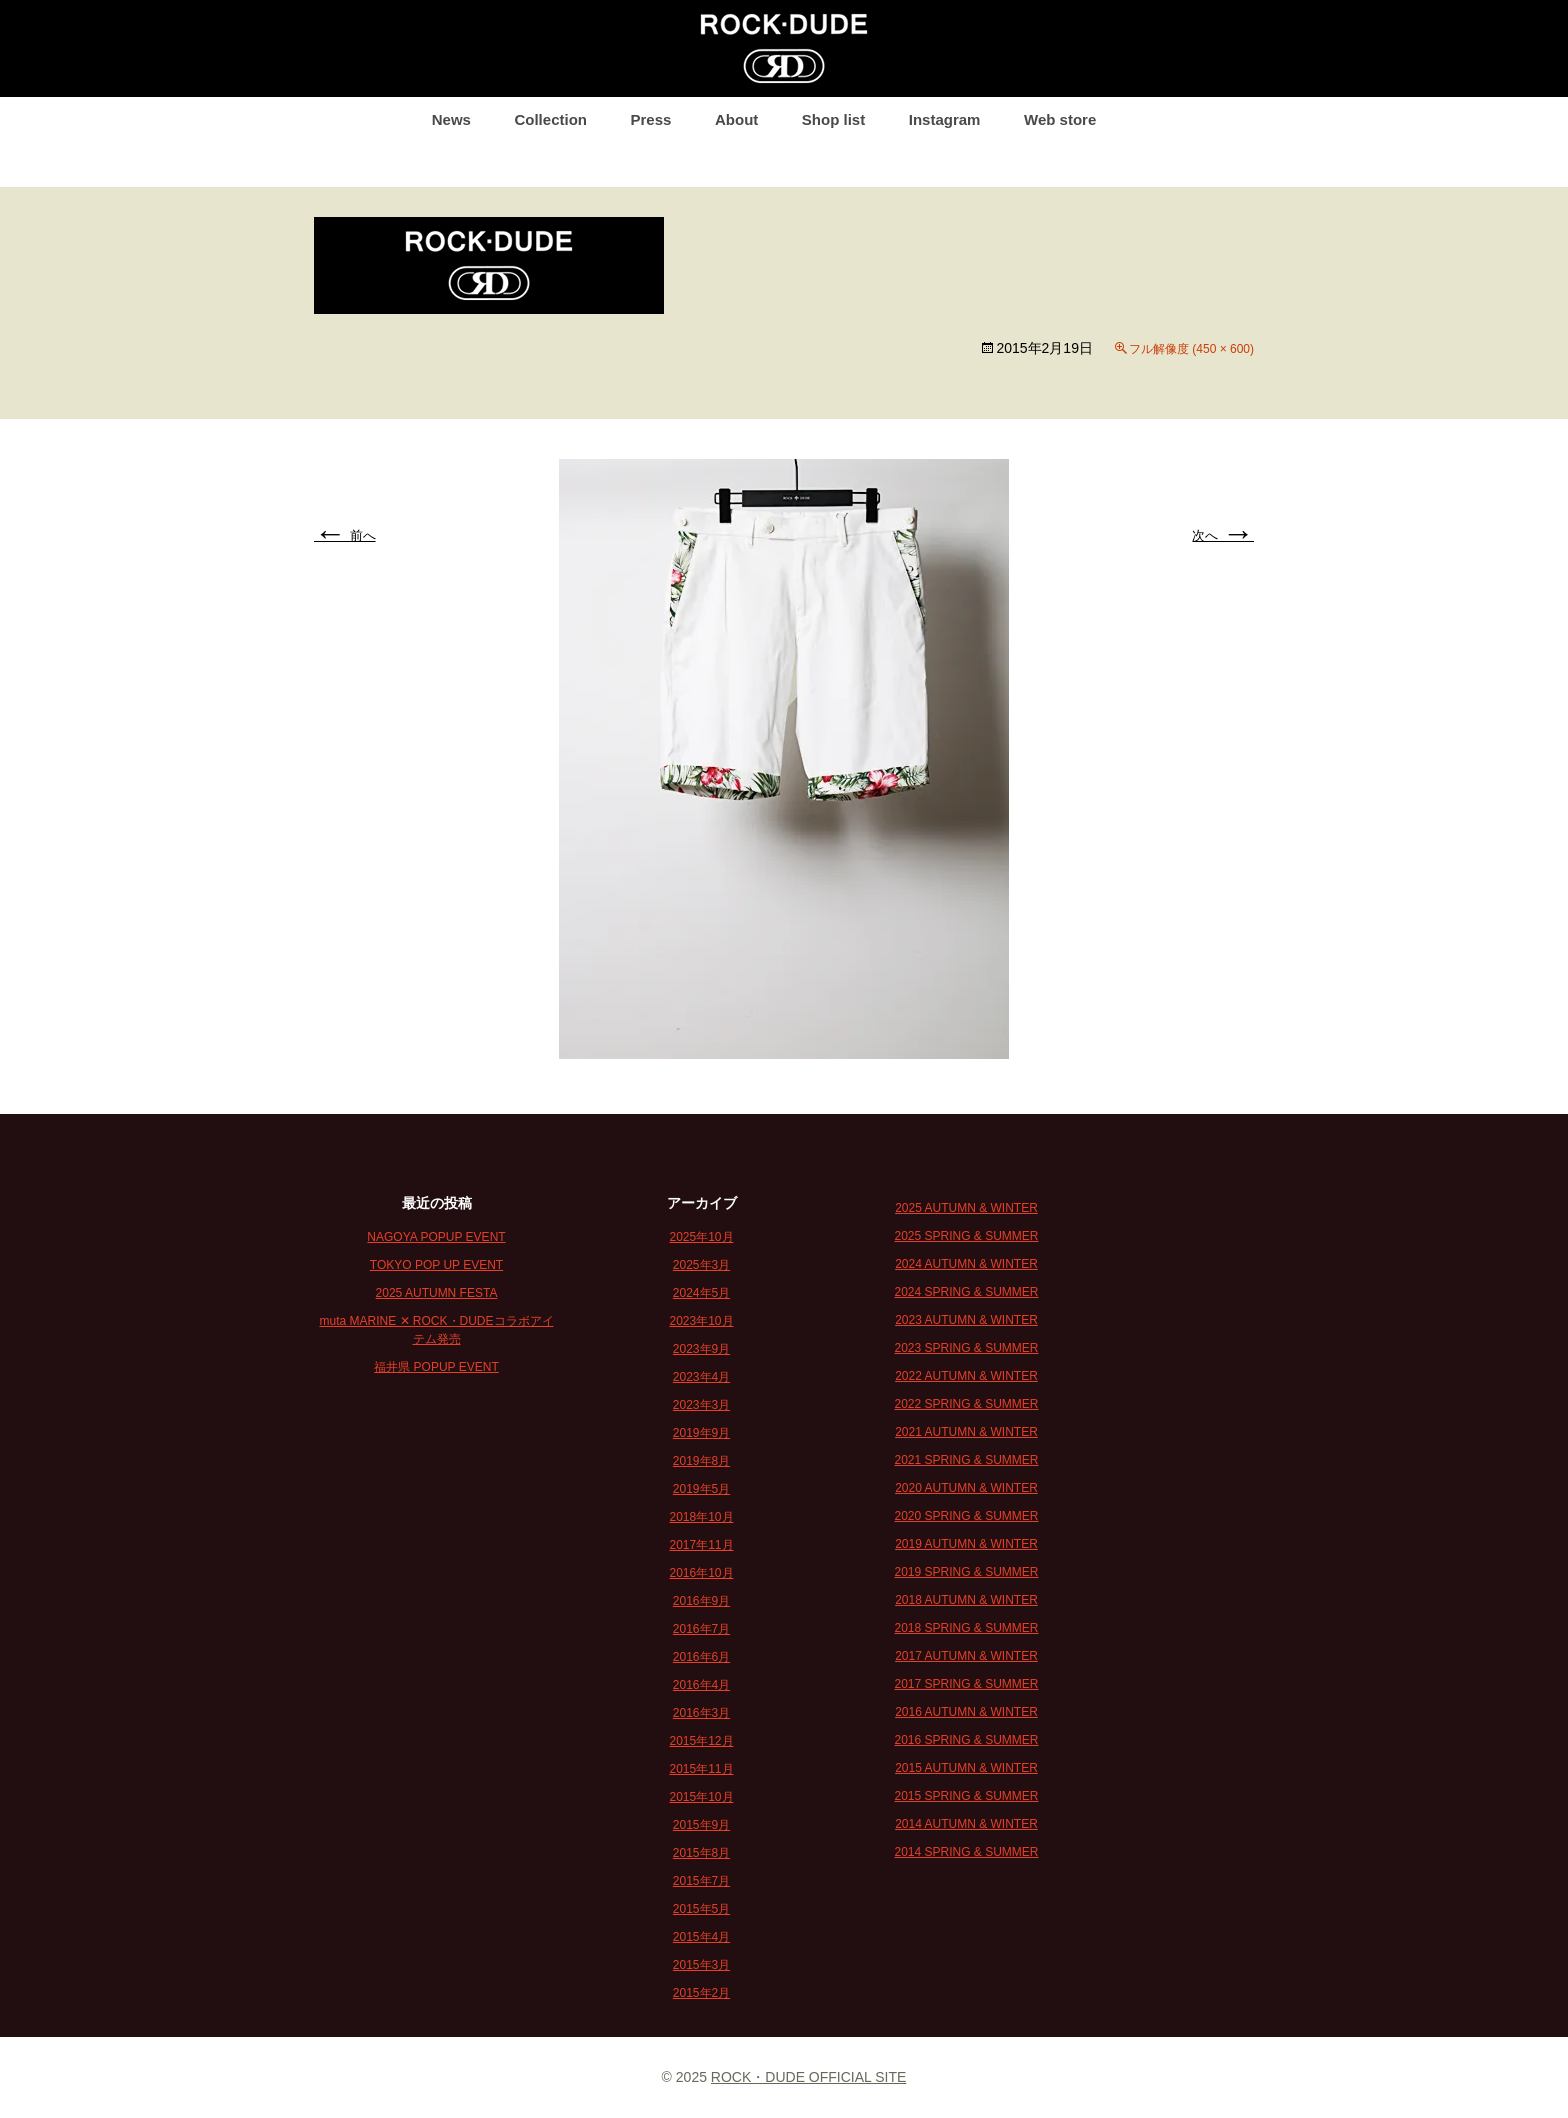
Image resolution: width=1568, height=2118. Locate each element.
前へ (345, 535)
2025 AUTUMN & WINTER (966, 1208)
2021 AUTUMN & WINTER (966, 1432)
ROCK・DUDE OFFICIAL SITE (809, 2077)
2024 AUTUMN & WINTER (966, 1264)
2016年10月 (701, 1573)
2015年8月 (701, 1853)
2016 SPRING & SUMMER (966, 1740)
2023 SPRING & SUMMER (966, 1348)
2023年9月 (701, 1349)
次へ (1223, 535)
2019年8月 (701, 1461)
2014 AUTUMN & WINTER (966, 1824)
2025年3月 (701, 1265)
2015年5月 (701, 1909)
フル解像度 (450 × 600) (1191, 349)
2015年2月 (701, 1993)
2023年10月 (701, 1321)
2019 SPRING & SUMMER (966, 1572)
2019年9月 (701, 1433)
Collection (550, 119)
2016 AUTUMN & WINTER (966, 1712)
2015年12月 (701, 1741)
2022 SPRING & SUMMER (966, 1404)
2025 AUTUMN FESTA (437, 1293)
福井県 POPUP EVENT (436, 1367)
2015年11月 (701, 1769)
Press (651, 119)
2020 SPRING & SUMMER (966, 1516)
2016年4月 (701, 1685)
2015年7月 (701, 1881)
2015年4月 (701, 1937)
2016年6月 (701, 1657)
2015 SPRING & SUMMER (966, 1796)
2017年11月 (701, 1545)
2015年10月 (701, 1797)
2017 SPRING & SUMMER (966, 1684)
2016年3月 (701, 1713)
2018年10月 (701, 1517)
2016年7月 (701, 1629)
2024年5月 (701, 1293)
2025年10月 (701, 1237)
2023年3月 (701, 1405)
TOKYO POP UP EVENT (436, 1265)
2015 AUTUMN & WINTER (966, 1768)
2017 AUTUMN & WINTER (966, 1656)
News (451, 119)
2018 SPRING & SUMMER (966, 1628)
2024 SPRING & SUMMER (966, 1292)
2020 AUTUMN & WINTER (966, 1488)
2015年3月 (701, 1965)
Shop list (833, 119)
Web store (1060, 119)
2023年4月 (701, 1377)
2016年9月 (701, 1601)
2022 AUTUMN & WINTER (966, 1376)
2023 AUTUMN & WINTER (966, 1320)
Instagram (945, 119)
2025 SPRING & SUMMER (966, 1236)
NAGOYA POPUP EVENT (436, 1237)
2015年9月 (701, 1825)
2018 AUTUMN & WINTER (966, 1600)
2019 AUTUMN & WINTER (966, 1544)
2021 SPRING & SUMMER (966, 1460)
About (736, 119)
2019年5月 (701, 1489)
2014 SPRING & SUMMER (966, 1852)
